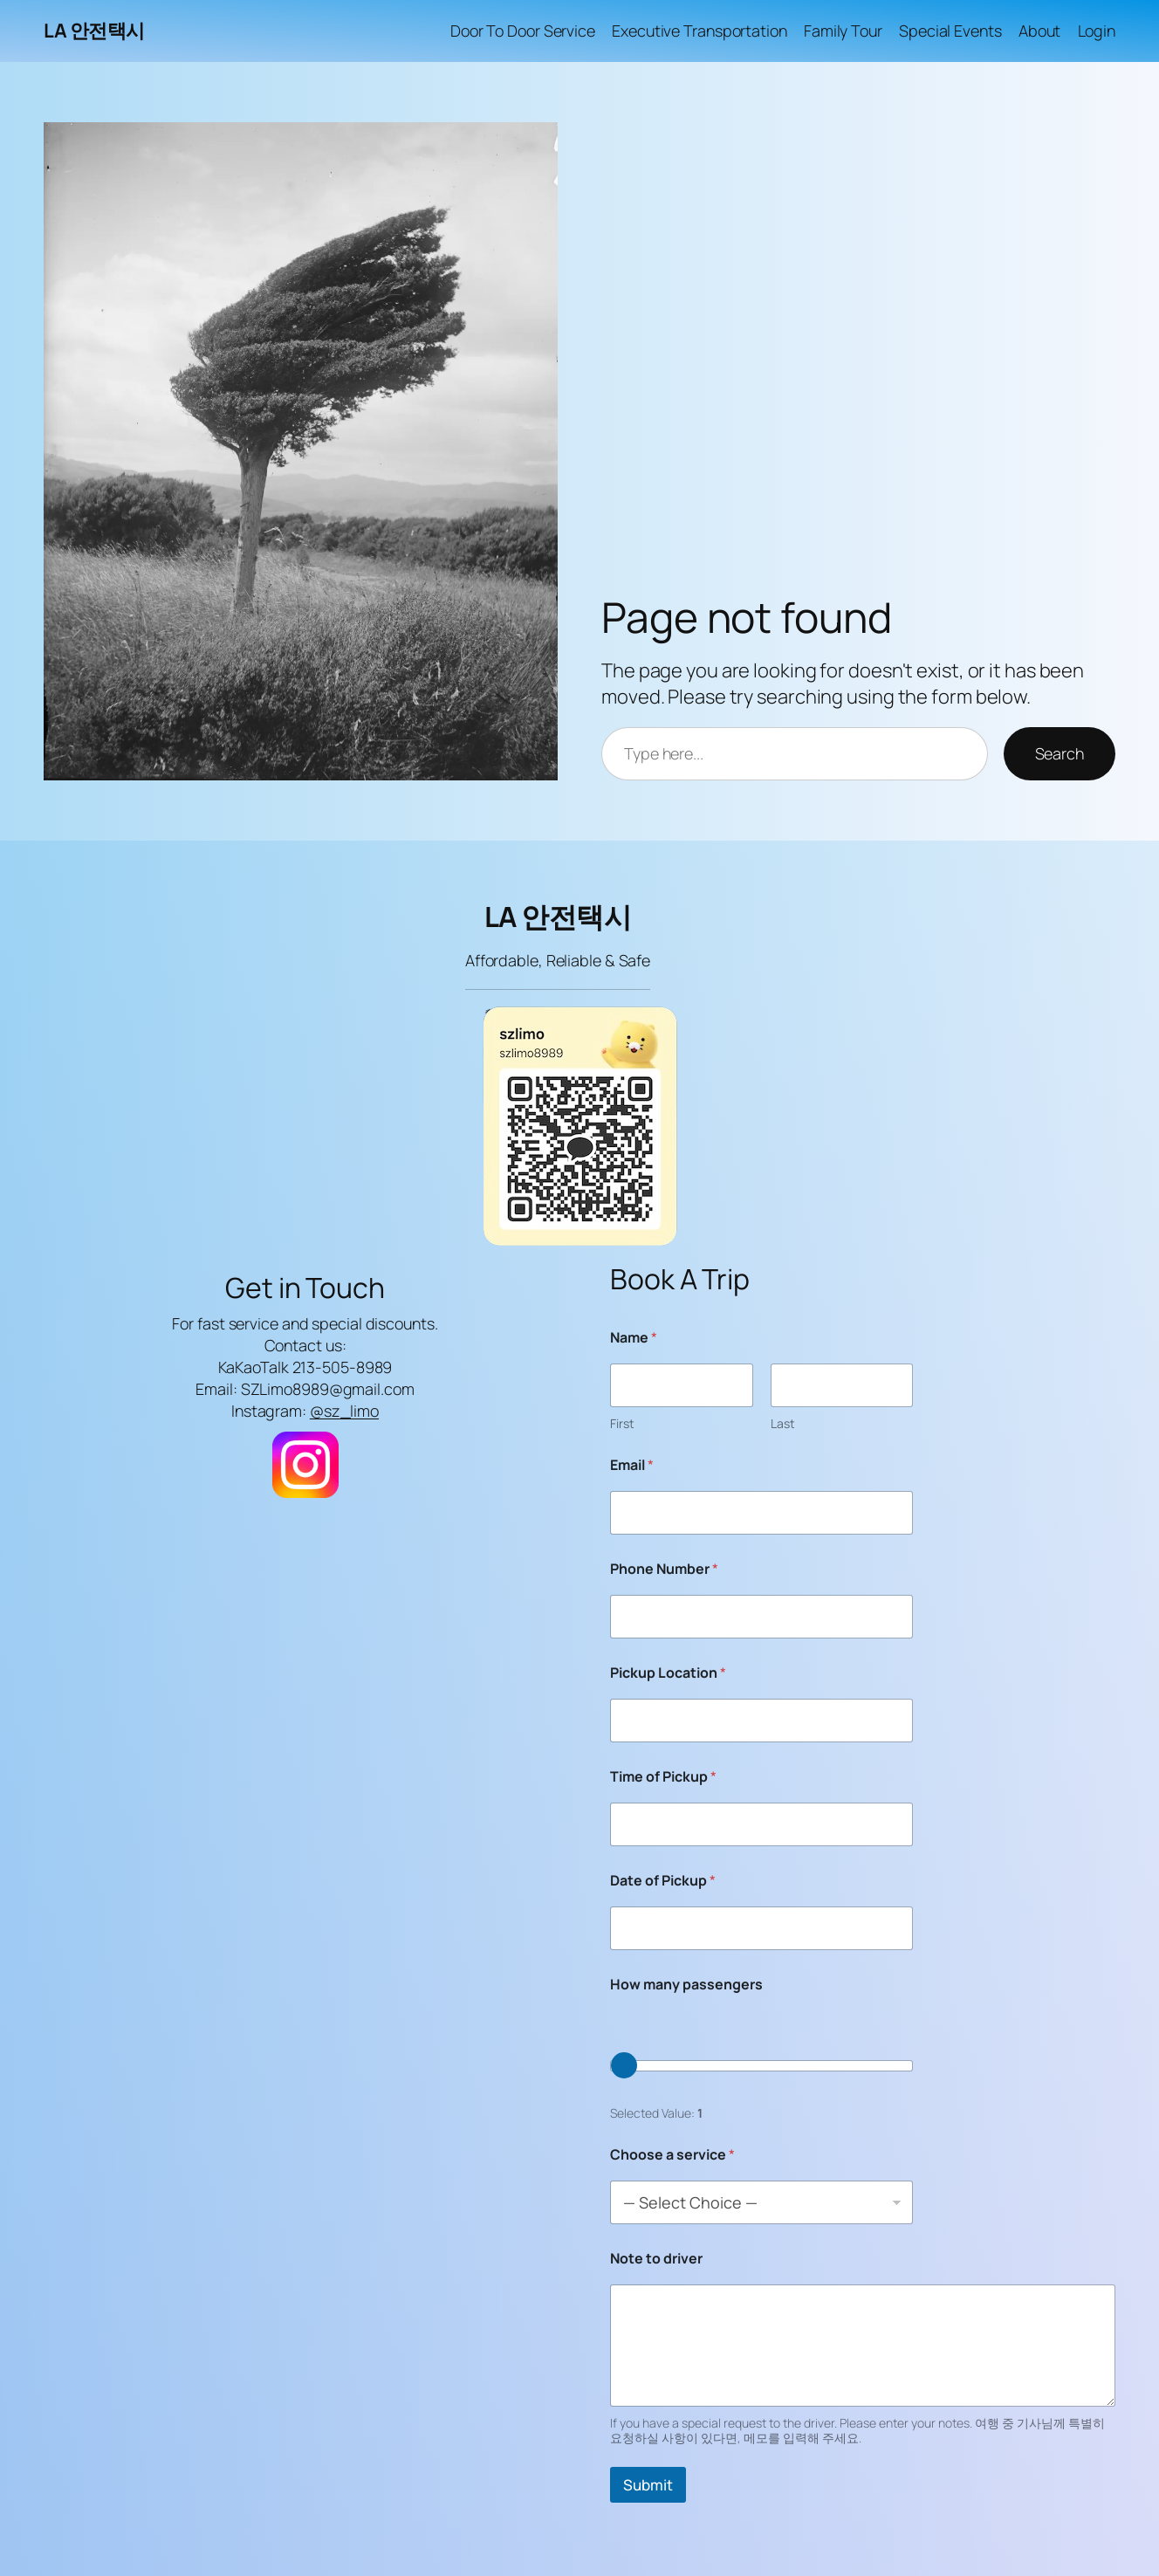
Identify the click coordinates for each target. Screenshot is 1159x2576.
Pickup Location (668, 1673)
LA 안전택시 (94, 30)
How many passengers (686, 1984)
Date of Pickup (663, 1880)
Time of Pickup (663, 1777)
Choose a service (672, 2155)
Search (1059, 753)
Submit (648, 2485)
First (622, 1423)
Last (783, 1423)
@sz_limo (344, 1410)
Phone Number (664, 1569)
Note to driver (656, 2258)
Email (632, 1465)
